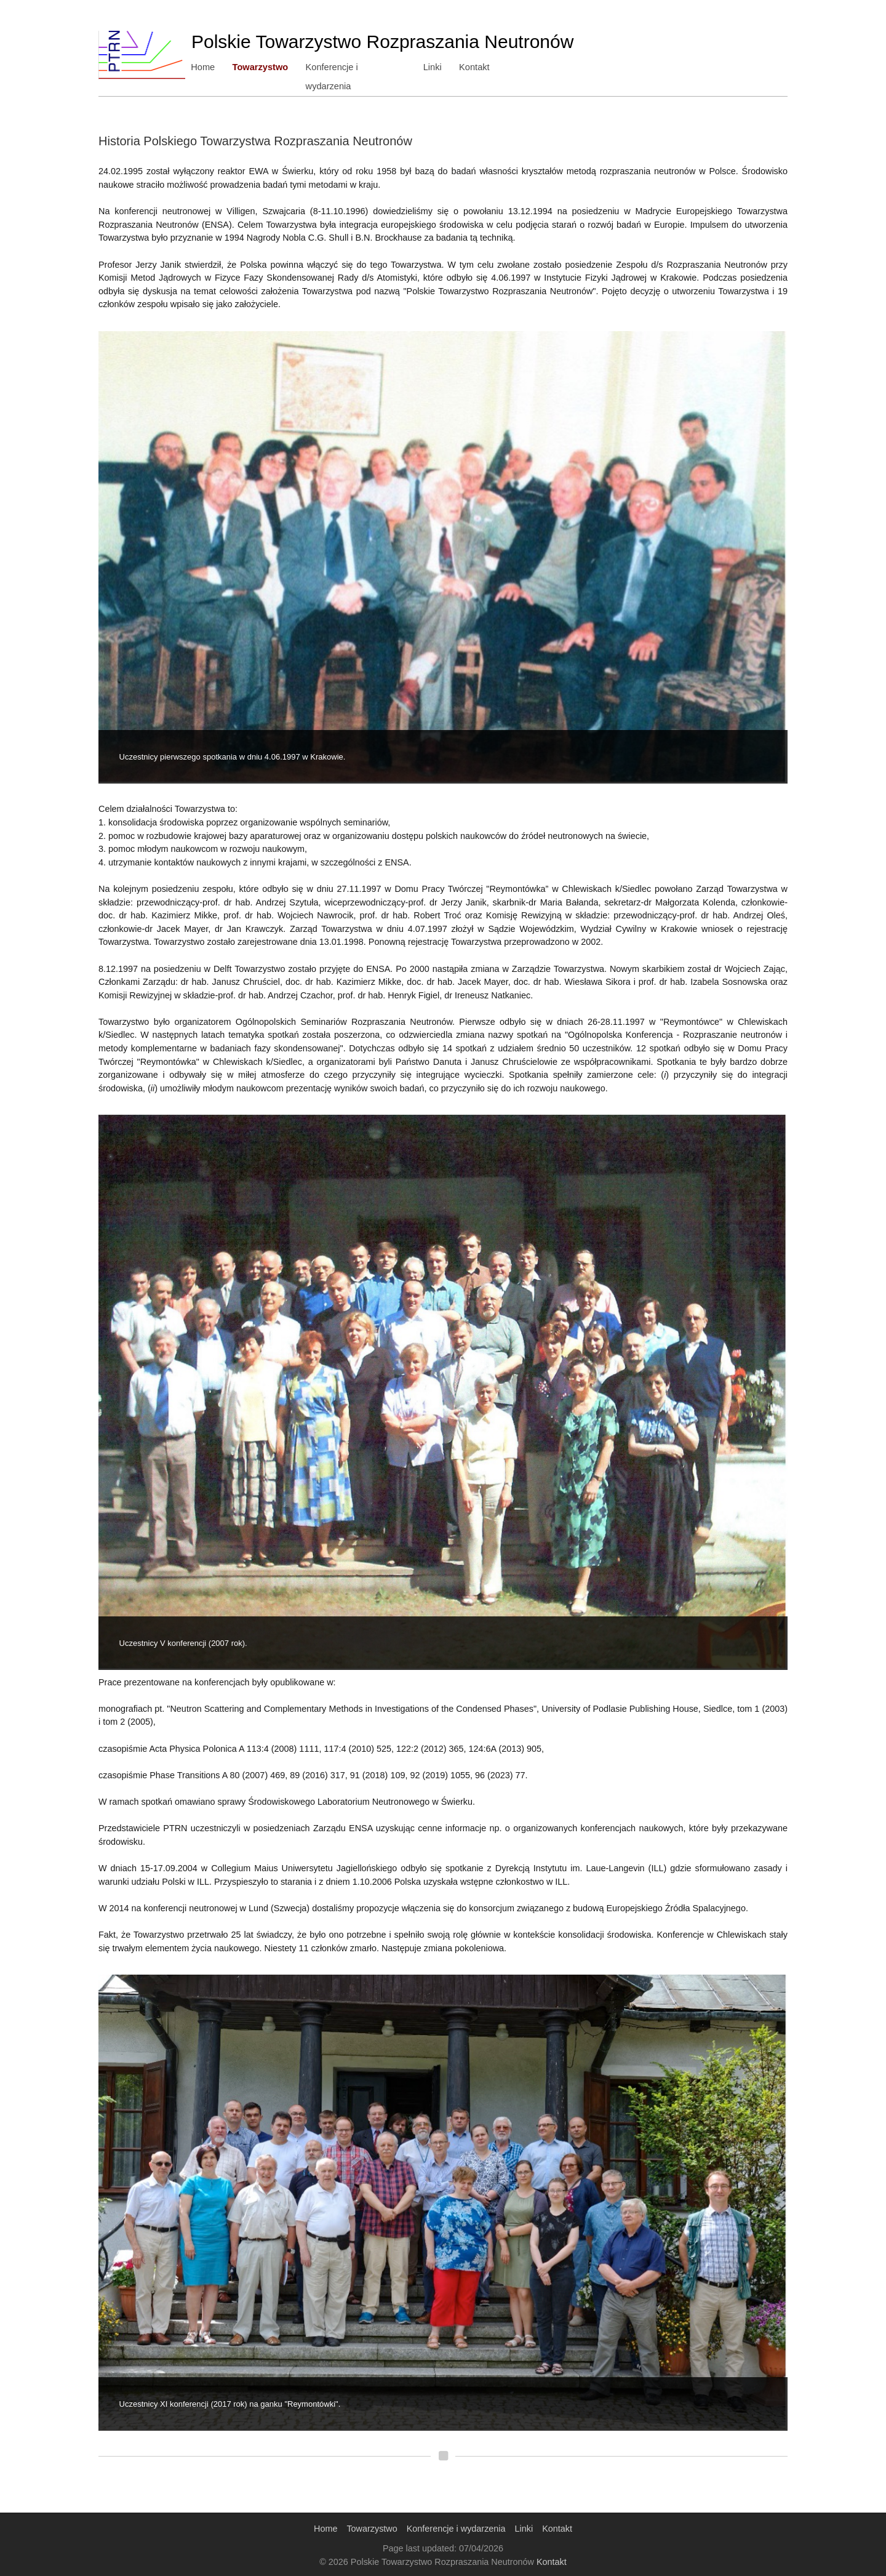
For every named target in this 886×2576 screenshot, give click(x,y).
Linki (433, 67)
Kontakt (476, 67)
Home (203, 67)
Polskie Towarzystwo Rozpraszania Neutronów (382, 41)
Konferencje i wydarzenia (356, 67)
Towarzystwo (260, 67)
